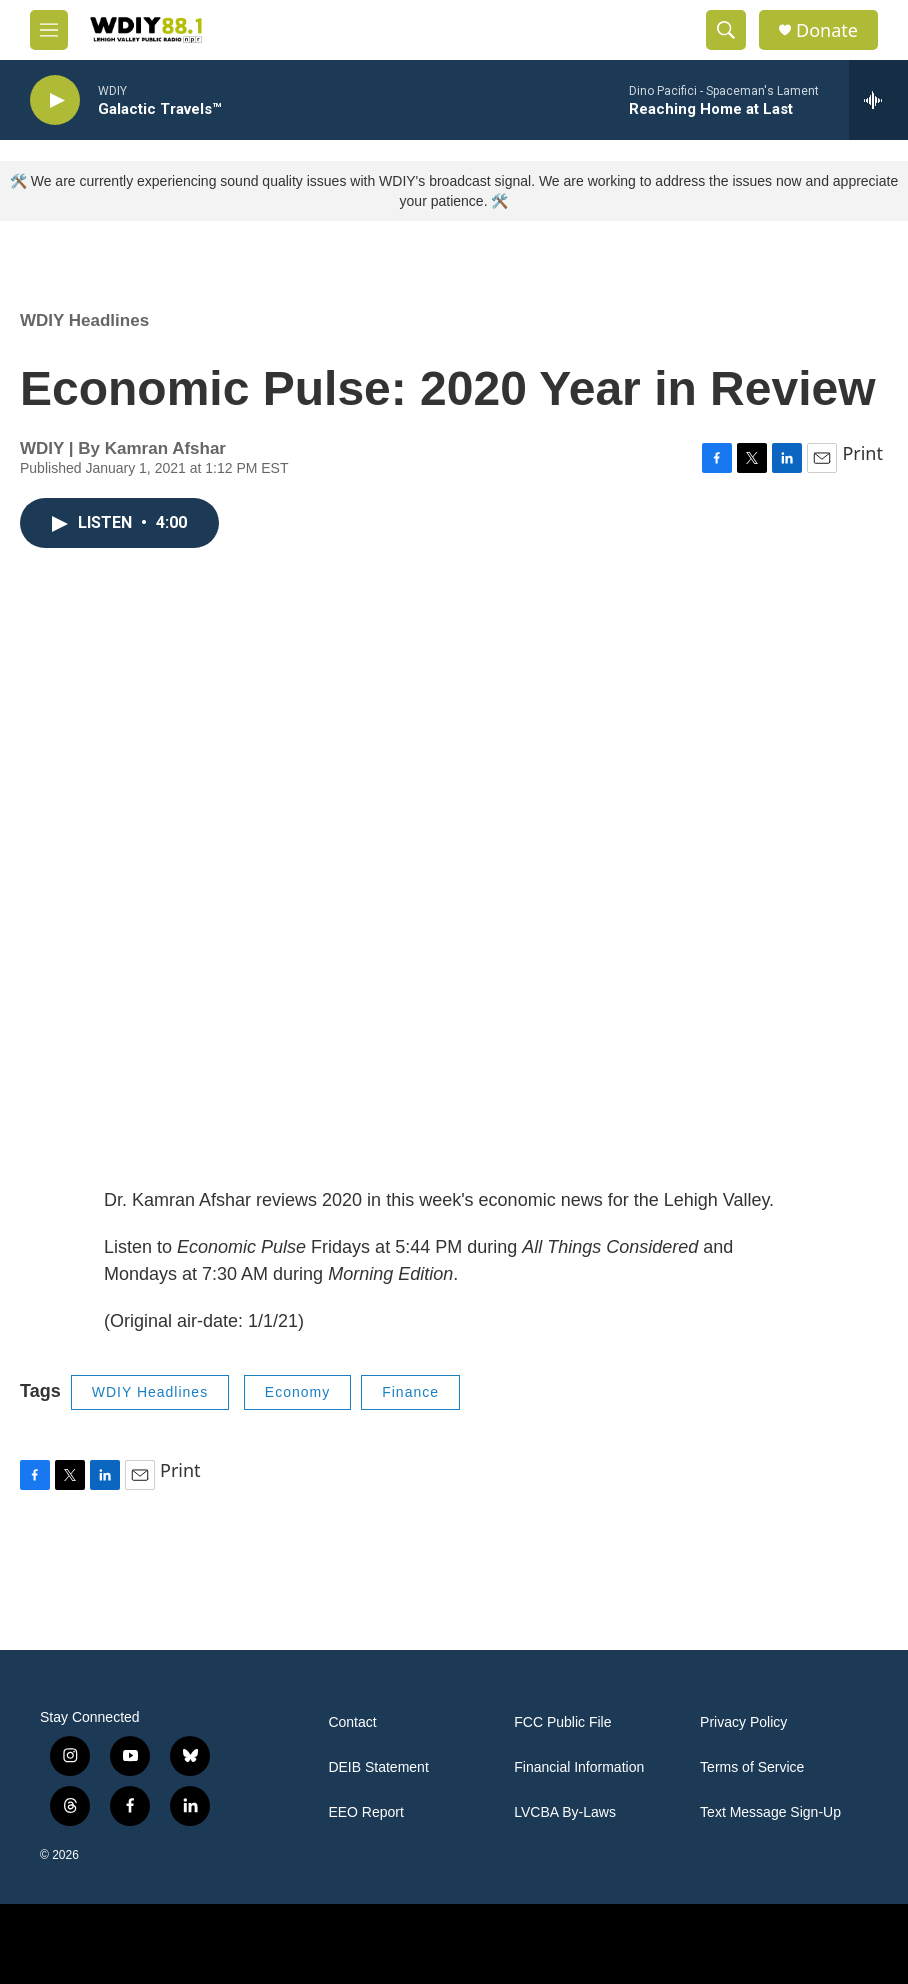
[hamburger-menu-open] (49, 30)
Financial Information (579, 1767)
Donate (827, 30)
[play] (55, 100)
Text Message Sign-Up (770, 1812)
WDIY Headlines (84, 320)
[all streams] (878, 100)
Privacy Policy (743, 1722)
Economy (297, 1392)
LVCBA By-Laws (565, 1812)
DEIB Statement (378, 1767)
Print (862, 453)
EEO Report (365, 1812)
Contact (352, 1722)
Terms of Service (752, 1767)
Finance (410, 1392)
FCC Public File (562, 1722)
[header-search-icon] (726, 30)
